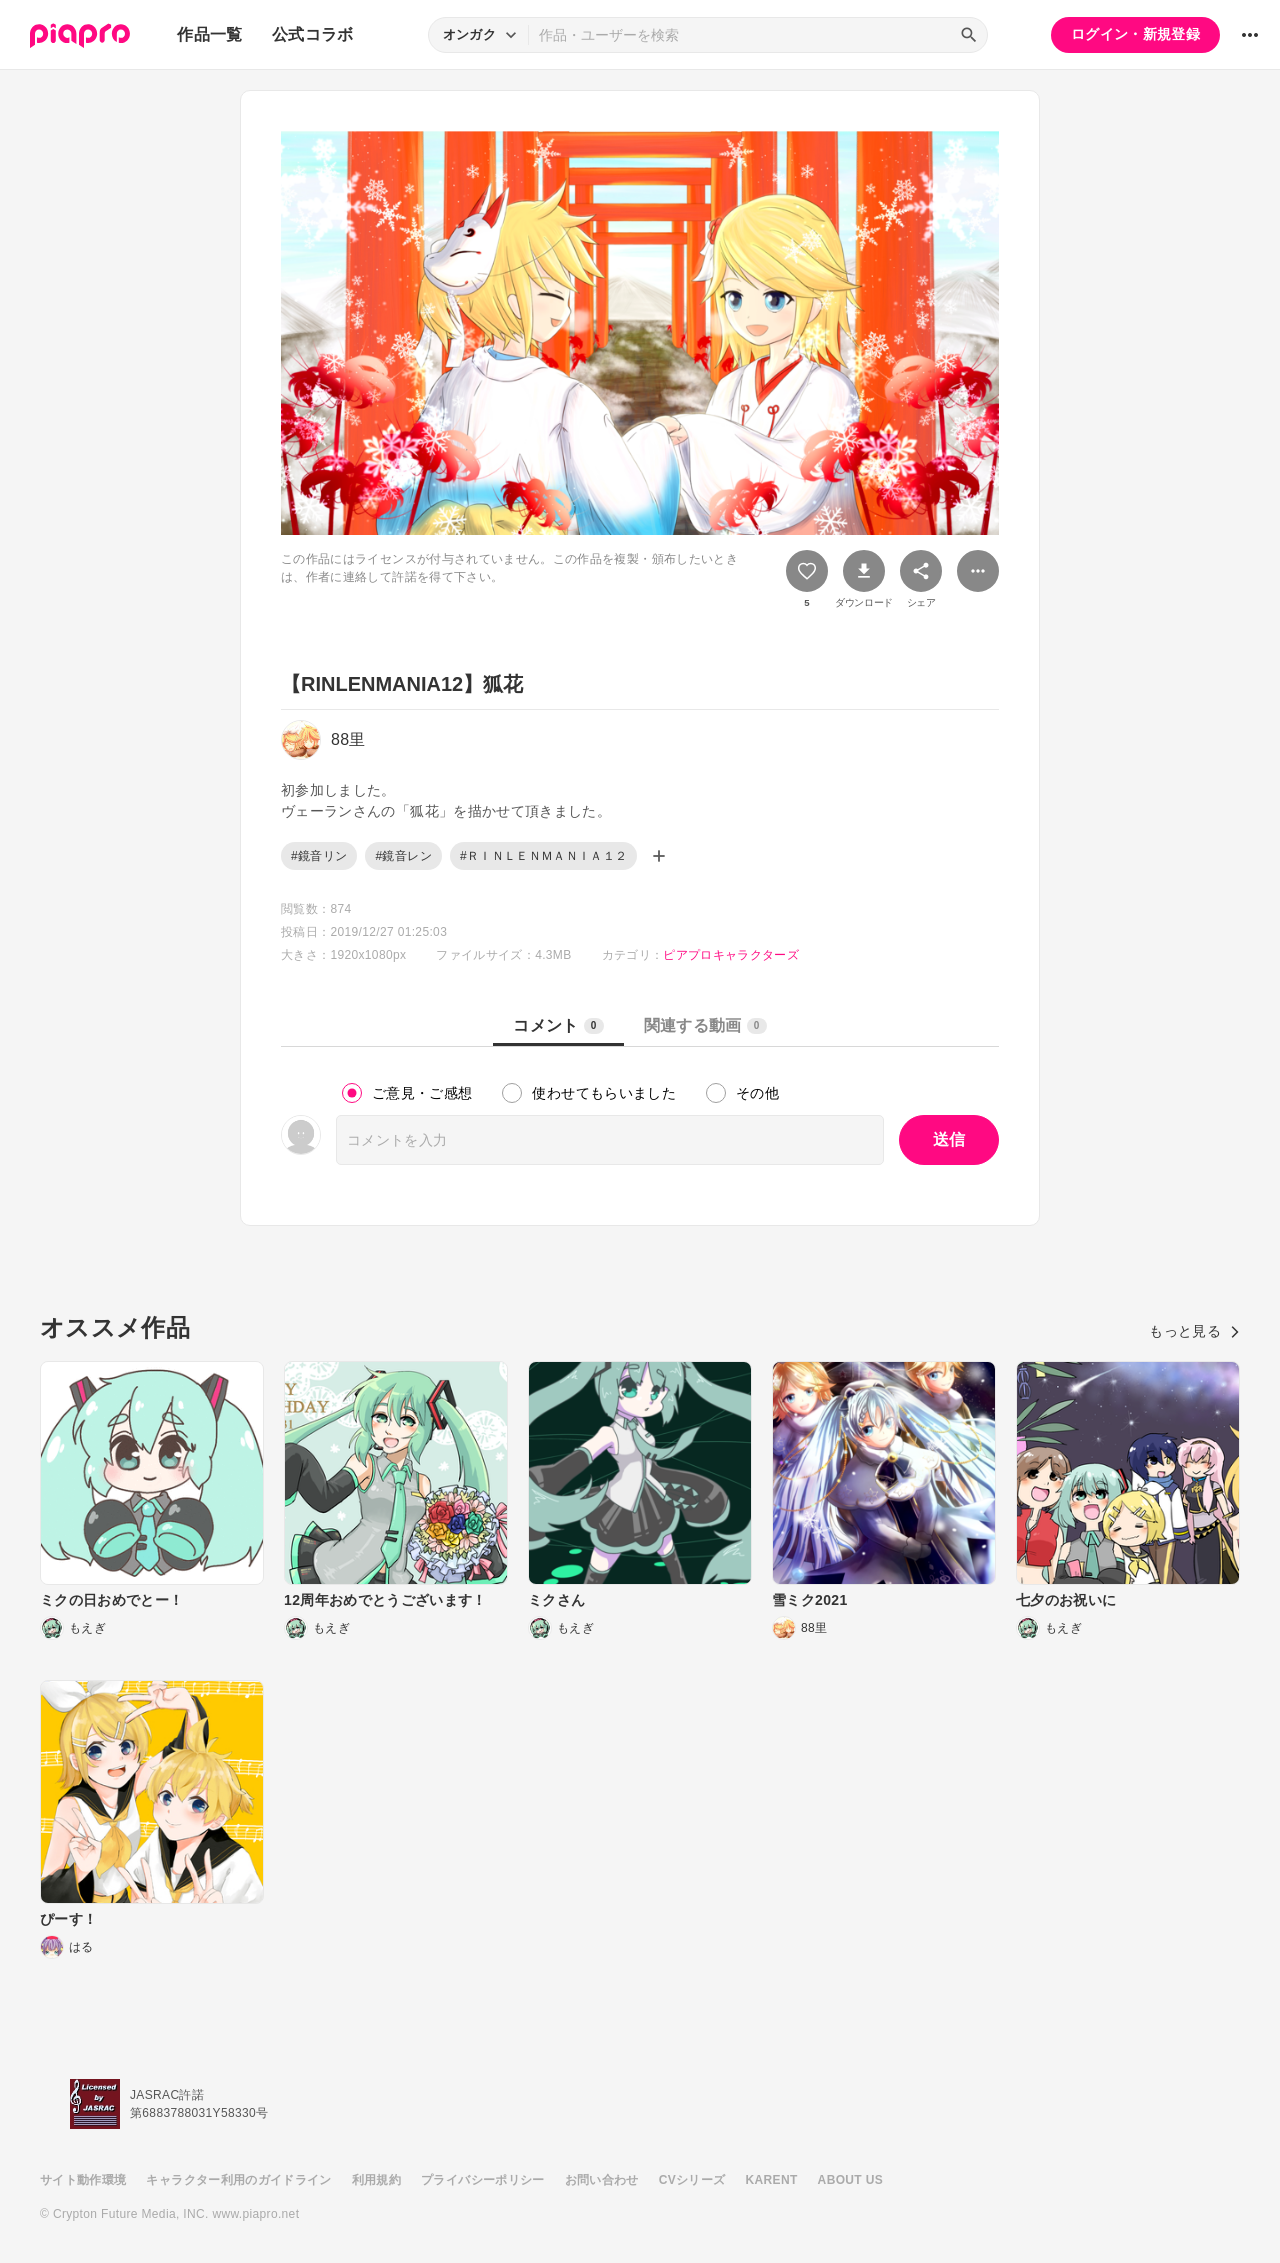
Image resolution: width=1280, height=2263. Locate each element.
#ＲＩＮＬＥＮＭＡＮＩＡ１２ (544, 856)
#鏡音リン (319, 856)
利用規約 (376, 2180)
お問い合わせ (602, 2180)
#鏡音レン (403, 856)
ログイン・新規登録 (1135, 34)
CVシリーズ (692, 2180)
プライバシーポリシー (483, 2180)
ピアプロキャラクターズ (731, 955)
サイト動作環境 (83, 2180)
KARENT (772, 2180)
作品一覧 (209, 34)
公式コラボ (313, 34)
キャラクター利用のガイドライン (238, 2180)
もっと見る (1194, 1331)
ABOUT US (850, 2180)
